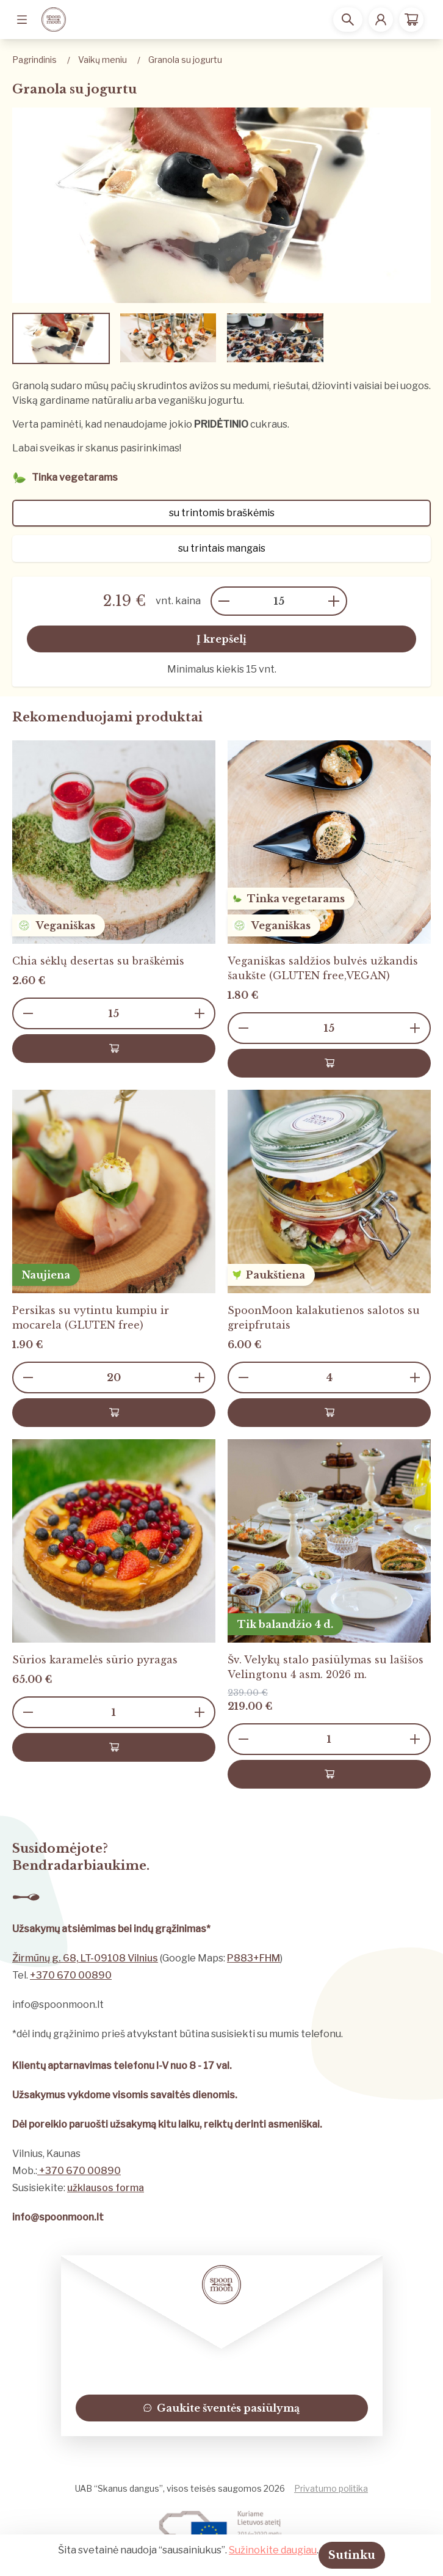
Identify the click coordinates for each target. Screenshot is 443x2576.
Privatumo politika (331, 2488)
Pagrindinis (34, 59)
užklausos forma (105, 2188)
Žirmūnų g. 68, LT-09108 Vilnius (85, 1958)
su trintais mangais (221, 548)
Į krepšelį (221, 639)
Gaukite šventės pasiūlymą (221, 2408)
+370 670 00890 (71, 1975)
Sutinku (351, 2555)
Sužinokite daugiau (273, 2550)
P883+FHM (253, 1958)
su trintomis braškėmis (222, 513)
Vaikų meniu (102, 59)
